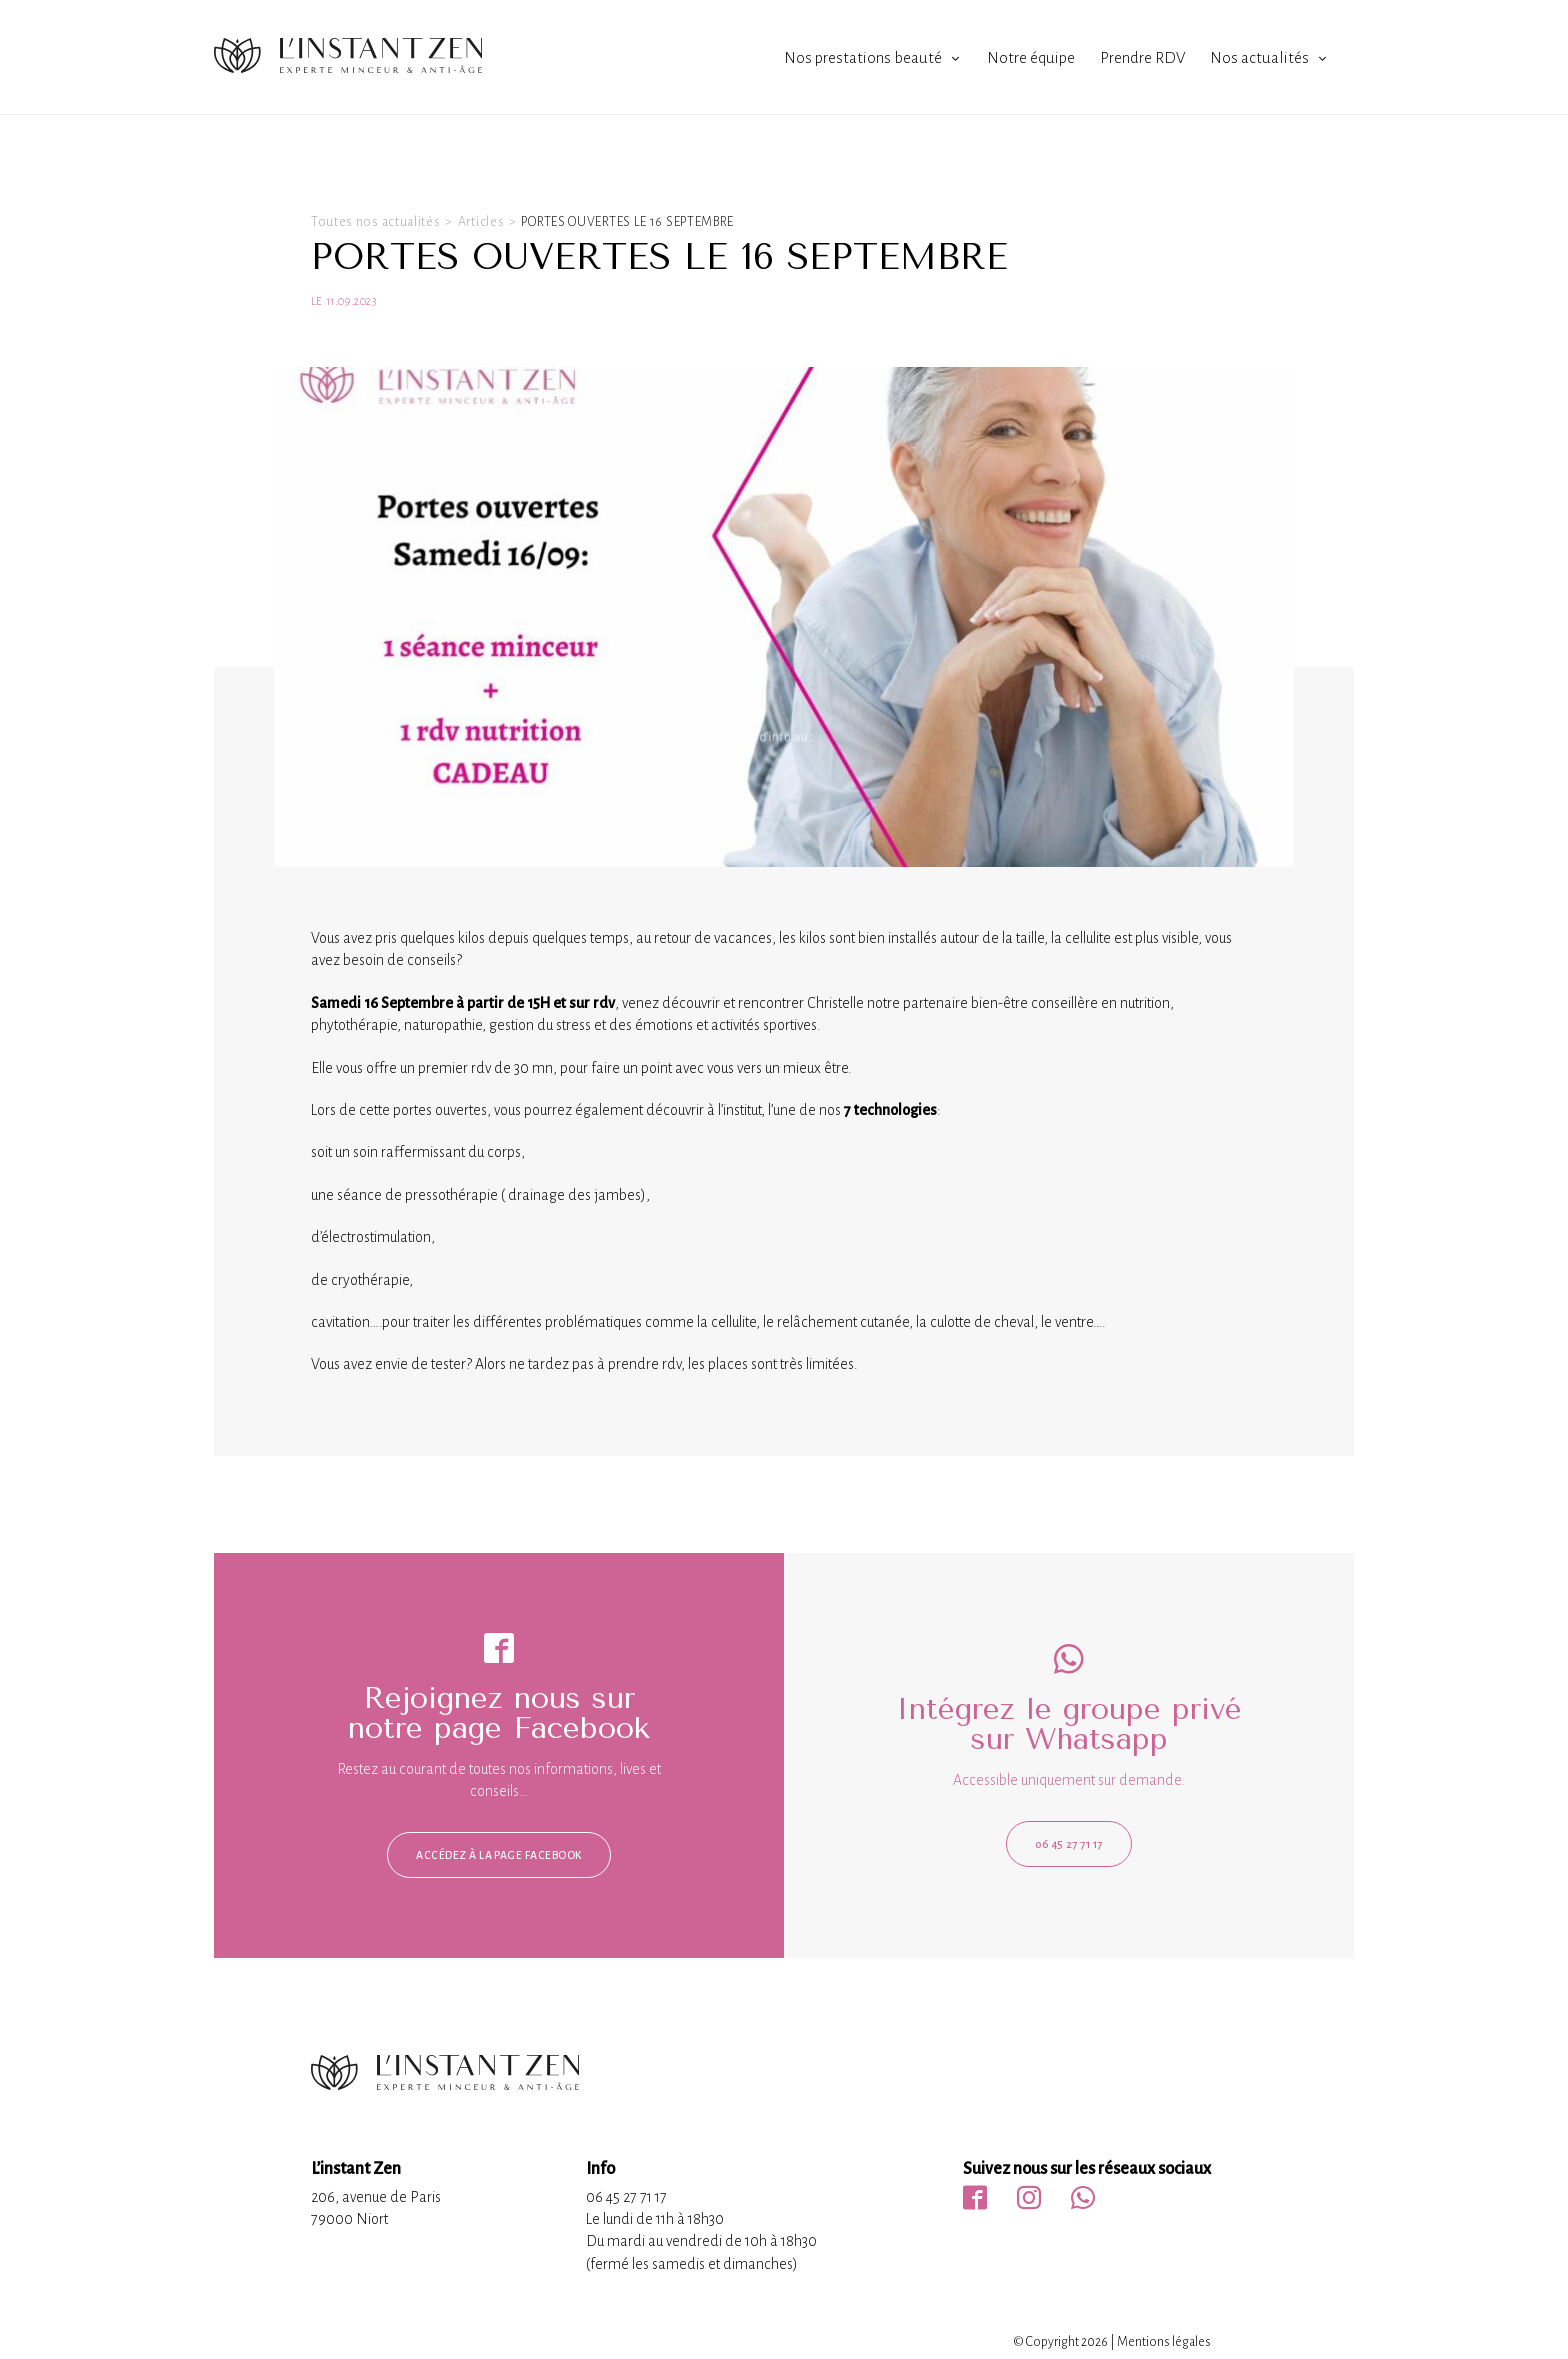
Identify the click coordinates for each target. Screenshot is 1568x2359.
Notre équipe (1031, 57)
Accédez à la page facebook (498, 1855)
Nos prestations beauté (863, 57)
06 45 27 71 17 (1069, 1844)
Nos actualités (1259, 57)
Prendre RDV (1142, 57)
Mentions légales (1164, 2342)
